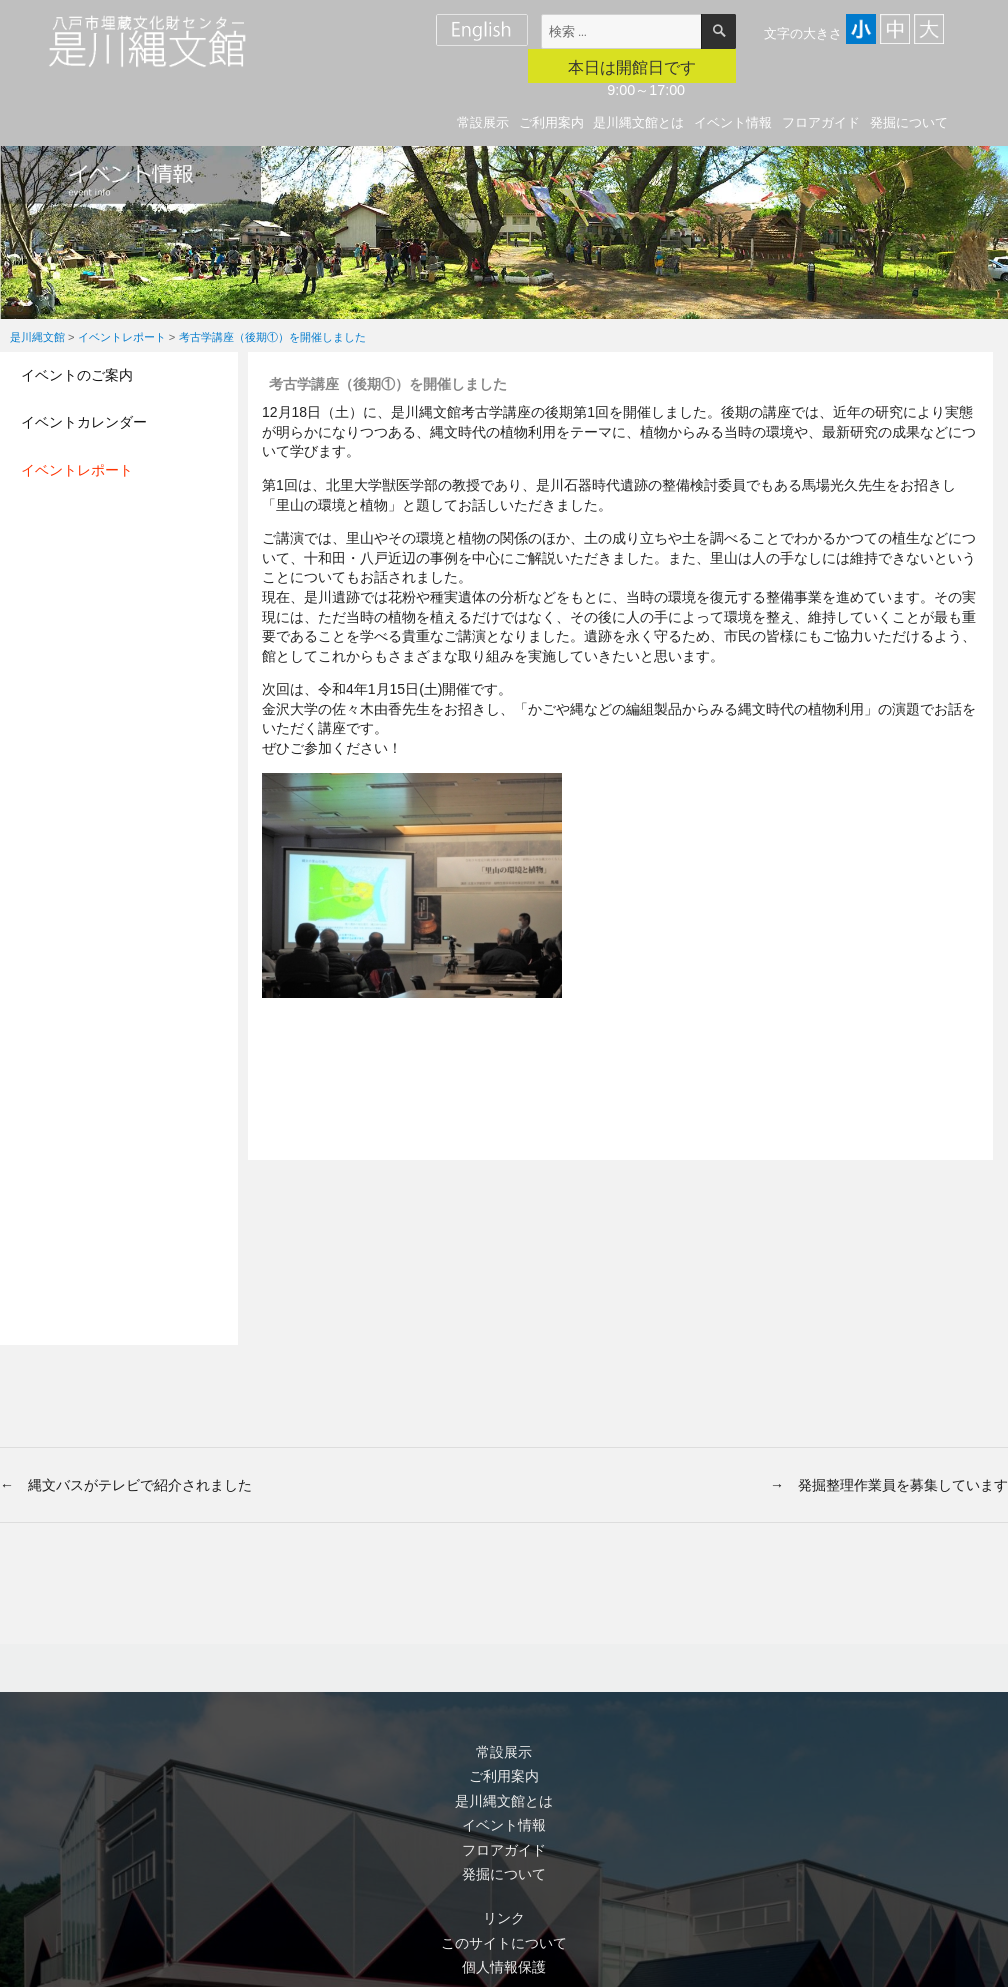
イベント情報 (733, 122)
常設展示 (483, 122)
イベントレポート (77, 470)
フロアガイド (821, 122)
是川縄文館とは (638, 122)
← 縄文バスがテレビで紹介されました (126, 1485)
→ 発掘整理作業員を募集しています (889, 1485)
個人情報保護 (504, 1967)
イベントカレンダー (84, 422)
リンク (504, 1918)
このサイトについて (504, 1943)
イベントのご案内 (77, 375)
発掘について (909, 122)
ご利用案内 (551, 122)
